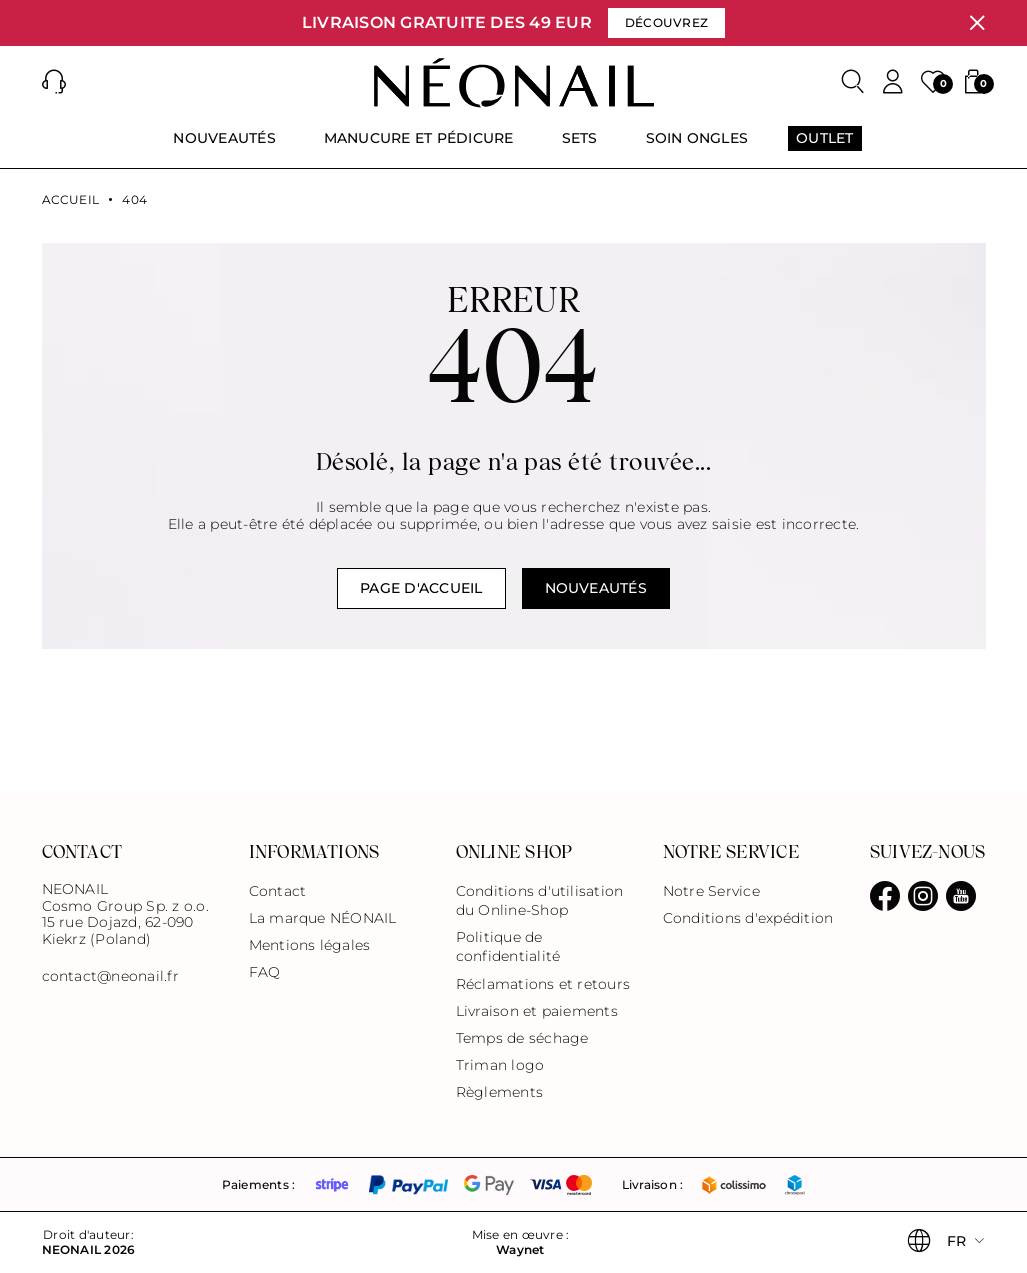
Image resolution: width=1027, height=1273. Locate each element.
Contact (278, 891)
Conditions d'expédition (748, 918)
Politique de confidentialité (508, 946)
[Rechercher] (853, 82)
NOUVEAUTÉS (596, 588)
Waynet (520, 1250)
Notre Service (711, 891)
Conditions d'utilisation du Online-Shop (540, 900)
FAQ (265, 972)
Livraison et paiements (537, 1011)
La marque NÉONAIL (323, 918)
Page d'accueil (421, 588)
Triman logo (500, 1065)
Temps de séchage (522, 1038)
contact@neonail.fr (110, 976)
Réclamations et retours (543, 984)
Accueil (71, 200)
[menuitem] (224, 147)
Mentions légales (310, 945)
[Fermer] (977, 23)
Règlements (499, 1092)
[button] (54, 82)
